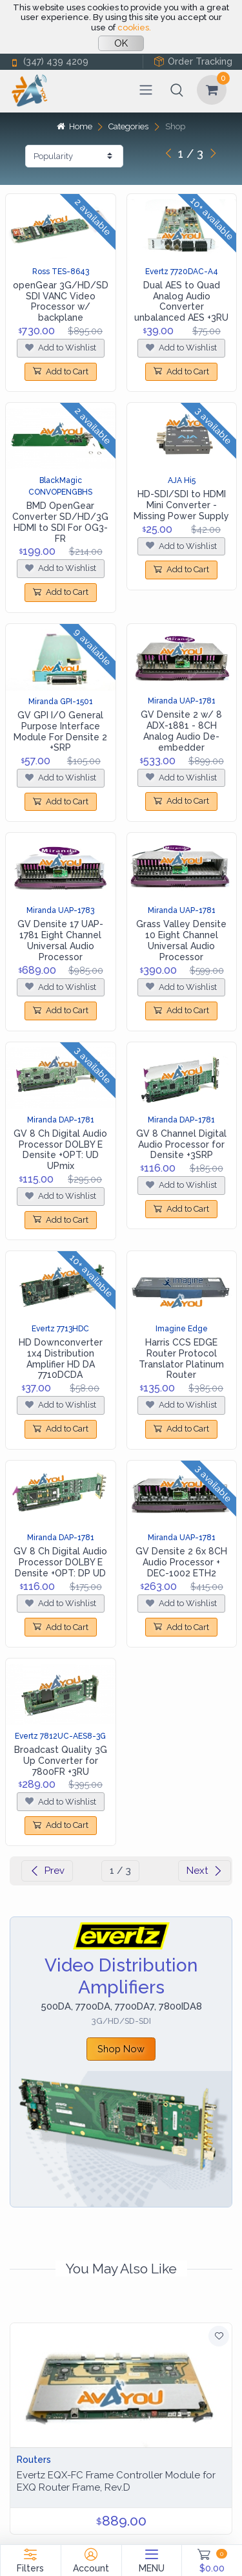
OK (121, 43)
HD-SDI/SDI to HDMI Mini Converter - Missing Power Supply (181, 505)
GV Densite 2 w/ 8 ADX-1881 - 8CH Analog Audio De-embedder (181, 730)
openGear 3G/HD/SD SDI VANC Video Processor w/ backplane (60, 301)
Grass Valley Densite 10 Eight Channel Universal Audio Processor (181, 940)
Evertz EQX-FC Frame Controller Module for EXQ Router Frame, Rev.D (116, 2481)
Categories (128, 126)
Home (74, 126)
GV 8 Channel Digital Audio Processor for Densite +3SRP (181, 1144)
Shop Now (121, 2048)
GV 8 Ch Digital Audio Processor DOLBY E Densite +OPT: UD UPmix (60, 1149)
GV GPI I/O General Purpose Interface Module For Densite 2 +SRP (60, 731)
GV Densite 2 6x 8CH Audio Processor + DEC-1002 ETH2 (181, 1562)
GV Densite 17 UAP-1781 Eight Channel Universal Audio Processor (60, 940)
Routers (34, 2459)
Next (205, 1870)
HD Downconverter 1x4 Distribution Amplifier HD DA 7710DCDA (61, 1358)
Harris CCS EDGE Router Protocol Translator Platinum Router (181, 1358)
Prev (47, 1870)
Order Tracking (193, 61)
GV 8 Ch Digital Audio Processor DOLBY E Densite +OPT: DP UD (60, 1562)
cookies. (134, 27)
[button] (177, 90)
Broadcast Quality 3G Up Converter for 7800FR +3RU (60, 1760)
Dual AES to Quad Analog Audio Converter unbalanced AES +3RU (181, 301)
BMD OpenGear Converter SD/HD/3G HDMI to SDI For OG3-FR (60, 521)
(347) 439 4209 (49, 61)
